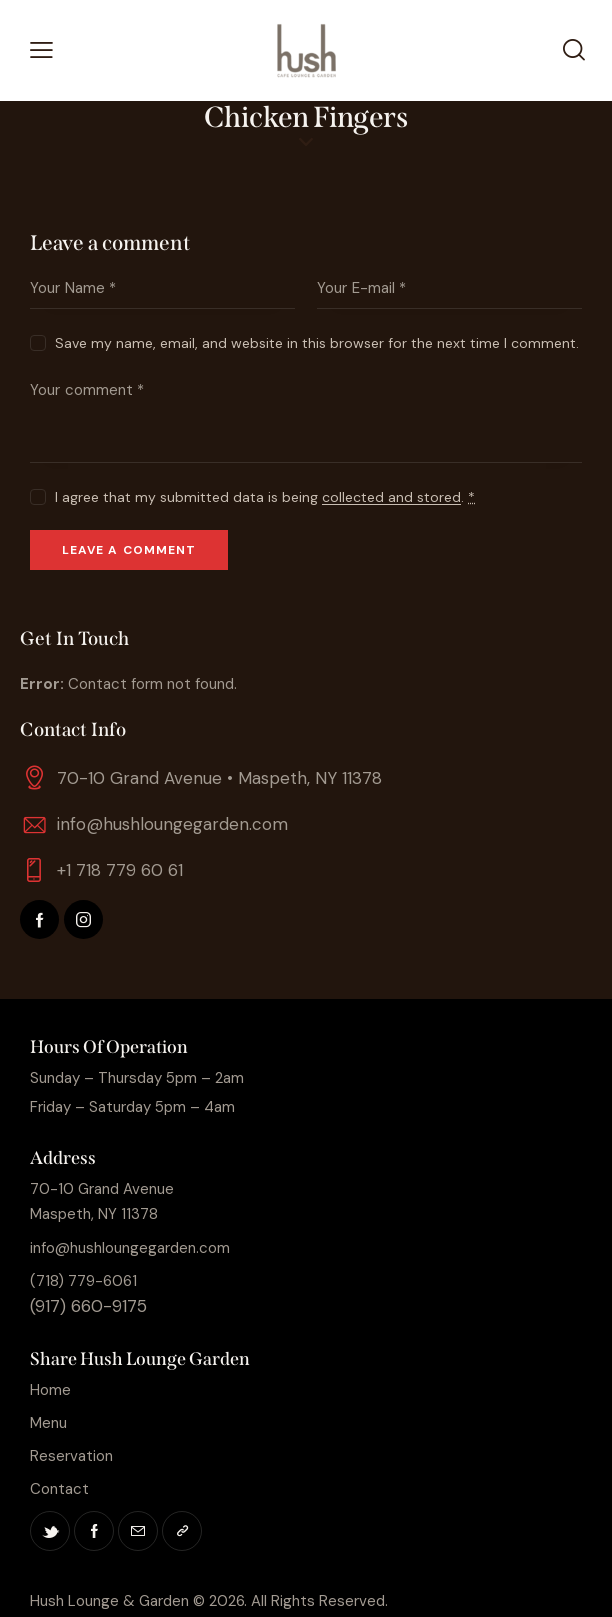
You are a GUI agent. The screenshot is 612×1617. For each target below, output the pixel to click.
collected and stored (391, 497)
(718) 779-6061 (83, 1281)
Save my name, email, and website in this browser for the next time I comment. (317, 343)
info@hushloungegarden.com (172, 824)
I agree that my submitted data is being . (265, 497)
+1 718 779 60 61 (120, 870)
